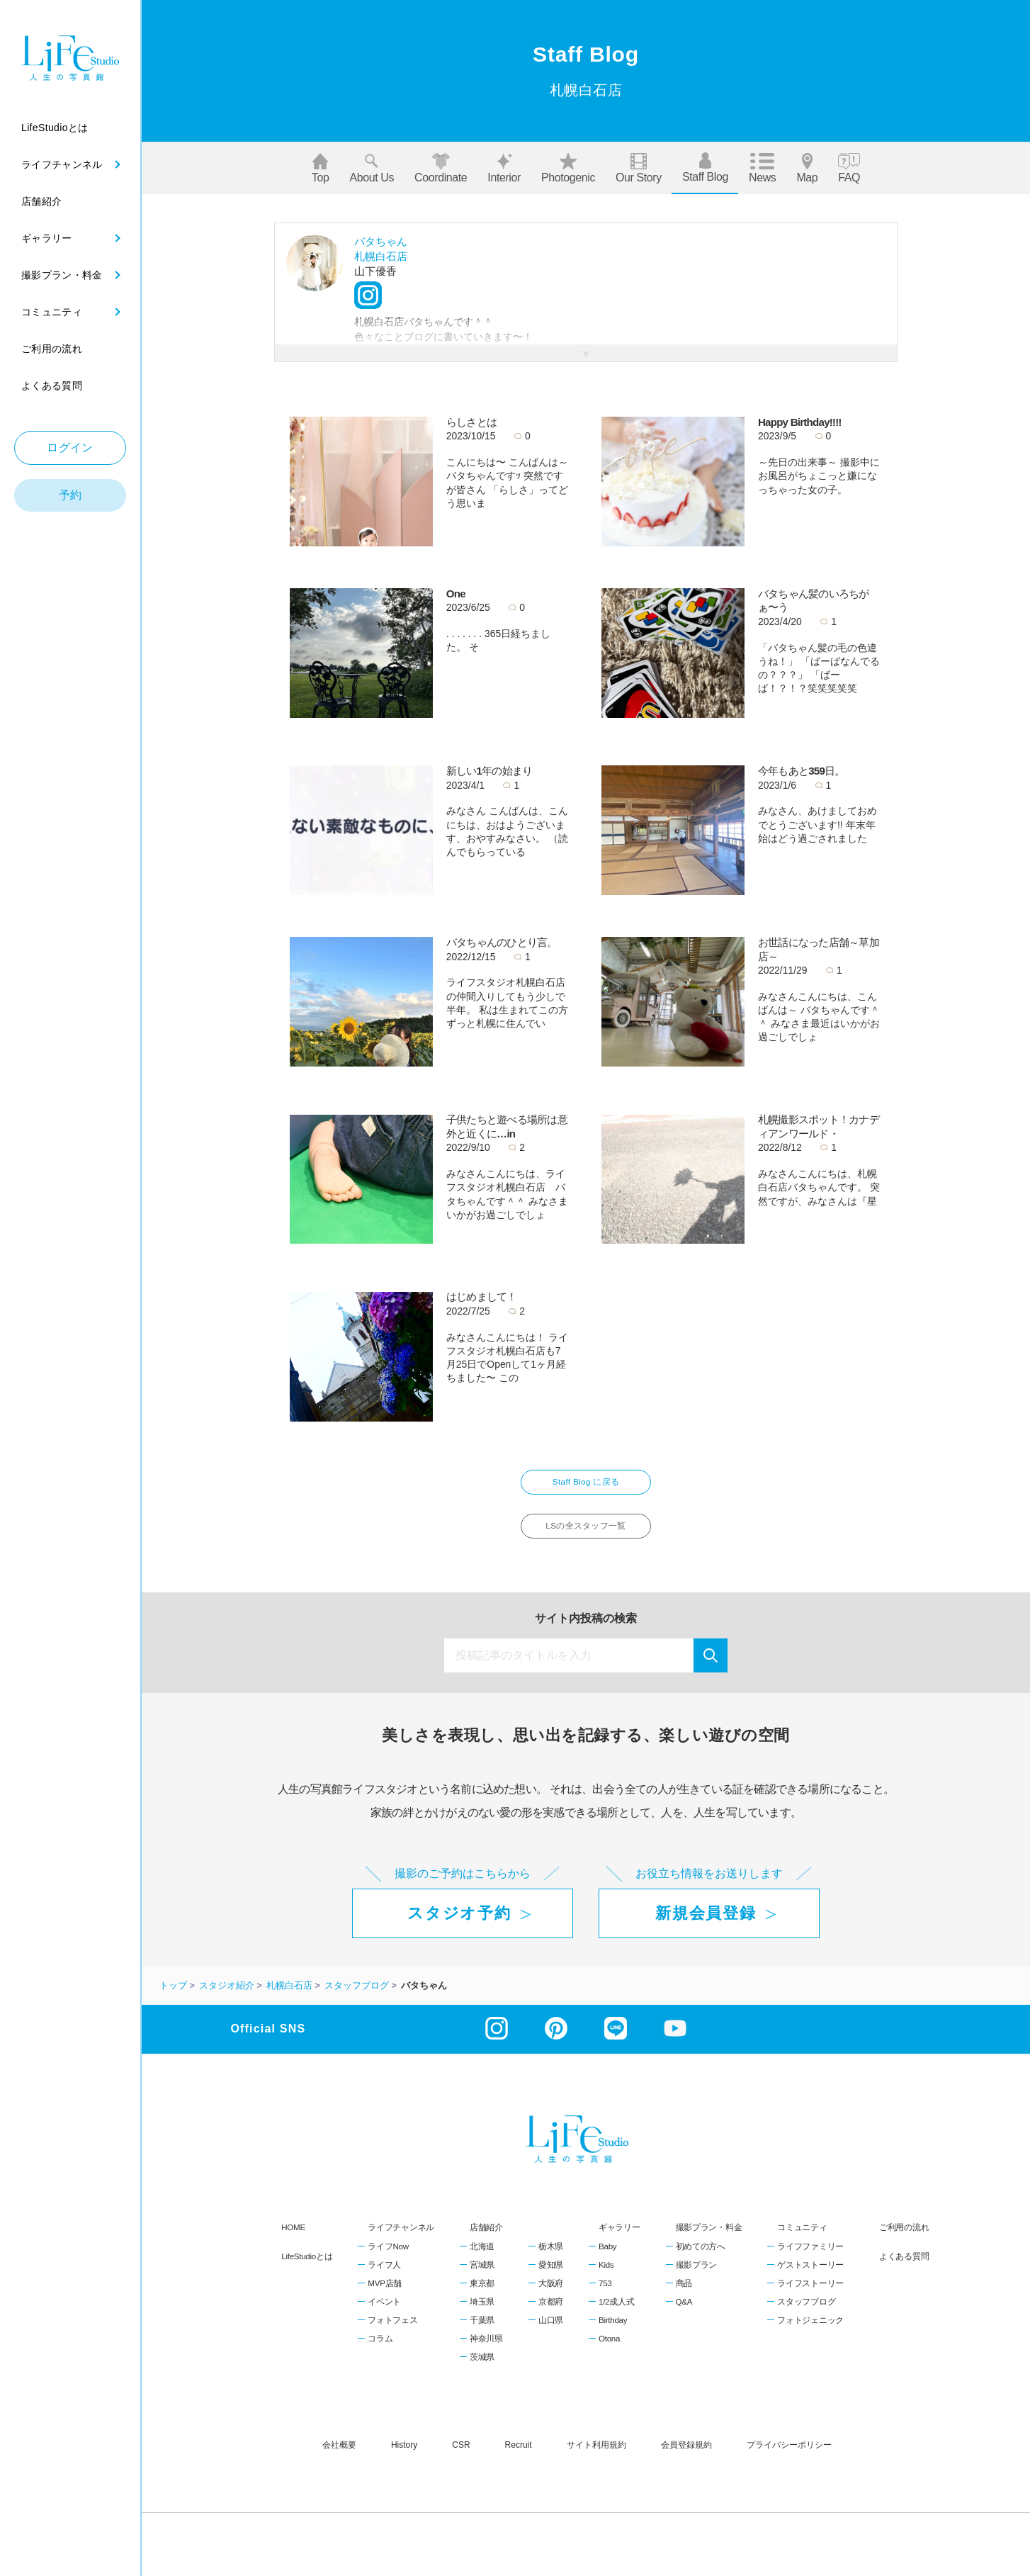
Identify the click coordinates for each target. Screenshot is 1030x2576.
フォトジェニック (810, 2333)
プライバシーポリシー (789, 2458)
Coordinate (440, 168)
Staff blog (705, 167)
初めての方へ (700, 2260)
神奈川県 (486, 2353)
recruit (518, 2458)
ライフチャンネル (401, 2241)
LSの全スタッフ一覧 (586, 1536)
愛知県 (550, 2278)
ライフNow (388, 2260)
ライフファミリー (810, 2260)
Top (320, 168)
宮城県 (482, 2278)
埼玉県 (482, 2315)
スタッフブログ (806, 2315)
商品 (684, 2297)
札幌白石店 (380, 256)
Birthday (613, 2333)
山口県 (550, 2333)
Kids (606, 2278)
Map (806, 168)
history (404, 2458)
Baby (607, 2260)
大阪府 (550, 2297)
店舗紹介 (486, 2241)
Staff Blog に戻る (585, 1486)
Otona (609, 2353)
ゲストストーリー (810, 2278)
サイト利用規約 (596, 2458)
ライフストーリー (810, 2297)
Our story (639, 168)
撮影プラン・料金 (709, 2241)
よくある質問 (904, 2270)
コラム (380, 2353)
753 (605, 2297)
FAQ (849, 168)
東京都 (482, 2297)
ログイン (70, 447)
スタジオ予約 (459, 1927)
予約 (70, 495)
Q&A (684, 2315)
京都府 (550, 2315)
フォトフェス (392, 2333)
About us (371, 168)
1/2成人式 (616, 2315)
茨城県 (482, 2371)
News (762, 168)
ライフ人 (384, 2278)
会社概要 (339, 2458)
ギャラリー (619, 2241)
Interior (504, 168)
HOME (293, 2241)
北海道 (482, 2260)
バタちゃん (380, 241)
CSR (461, 2458)
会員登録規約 (686, 2458)
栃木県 (550, 2260)
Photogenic (568, 168)
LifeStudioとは (306, 2270)
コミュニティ (802, 2241)
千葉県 (482, 2333)
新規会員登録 (705, 1927)
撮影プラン (697, 2278)
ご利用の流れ (904, 2241)
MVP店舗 (385, 2297)
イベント (384, 2315)
